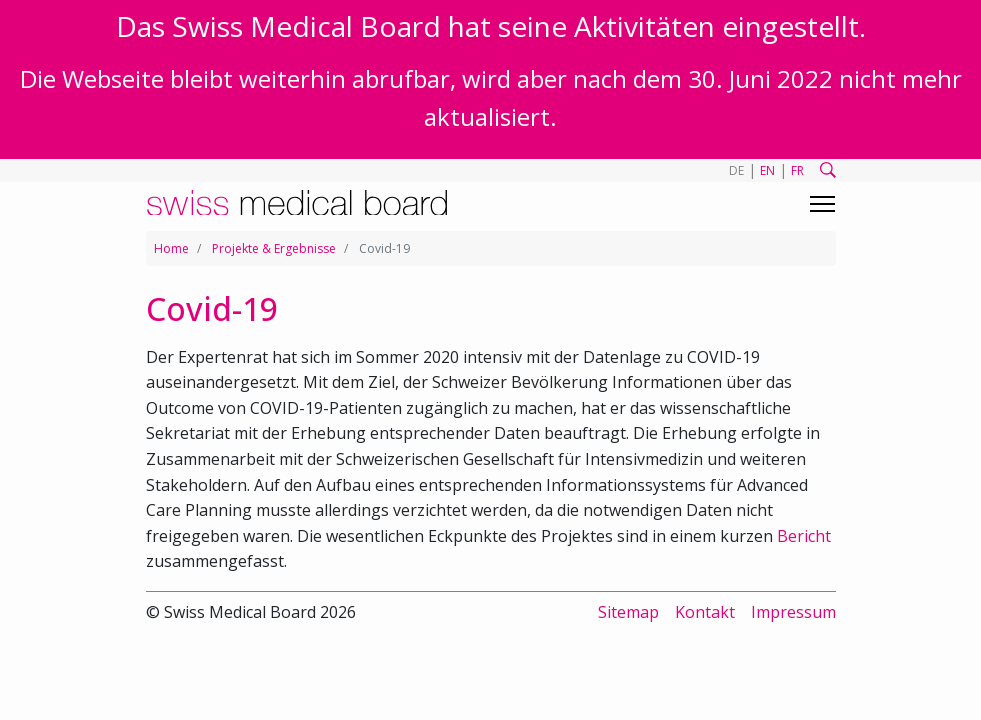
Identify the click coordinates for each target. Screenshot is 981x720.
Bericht (804, 536)
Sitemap (628, 612)
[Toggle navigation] (822, 204)
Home (171, 248)
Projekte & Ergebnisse (274, 248)
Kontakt (705, 612)
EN (767, 170)
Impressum (793, 612)
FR (797, 170)
